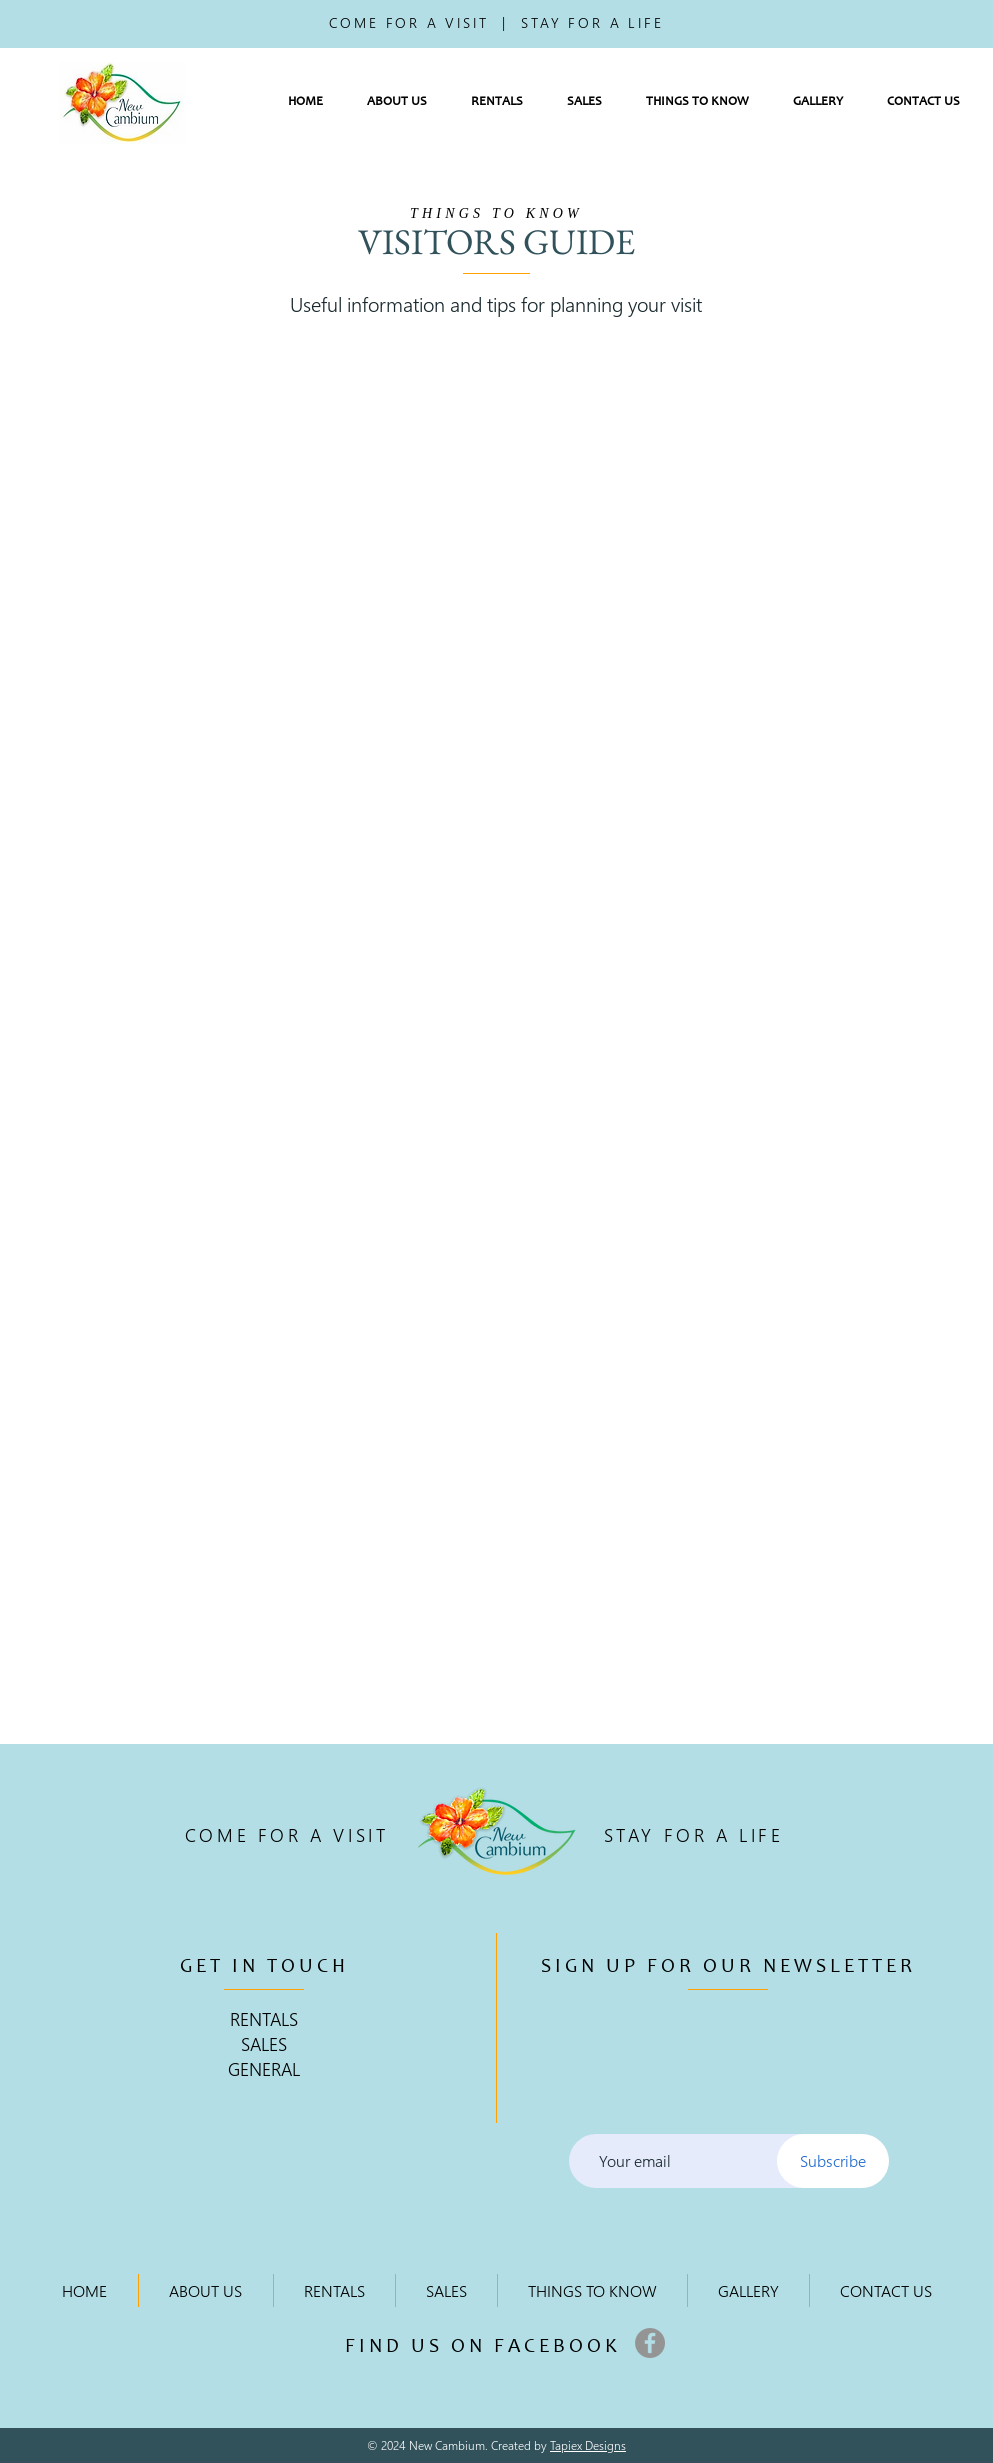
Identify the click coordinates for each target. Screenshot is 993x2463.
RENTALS (264, 2018)
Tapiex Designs (588, 2445)
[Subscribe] (833, 2161)
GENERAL (264, 2068)
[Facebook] (650, 2343)
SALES (264, 2043)
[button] (397, 102)
